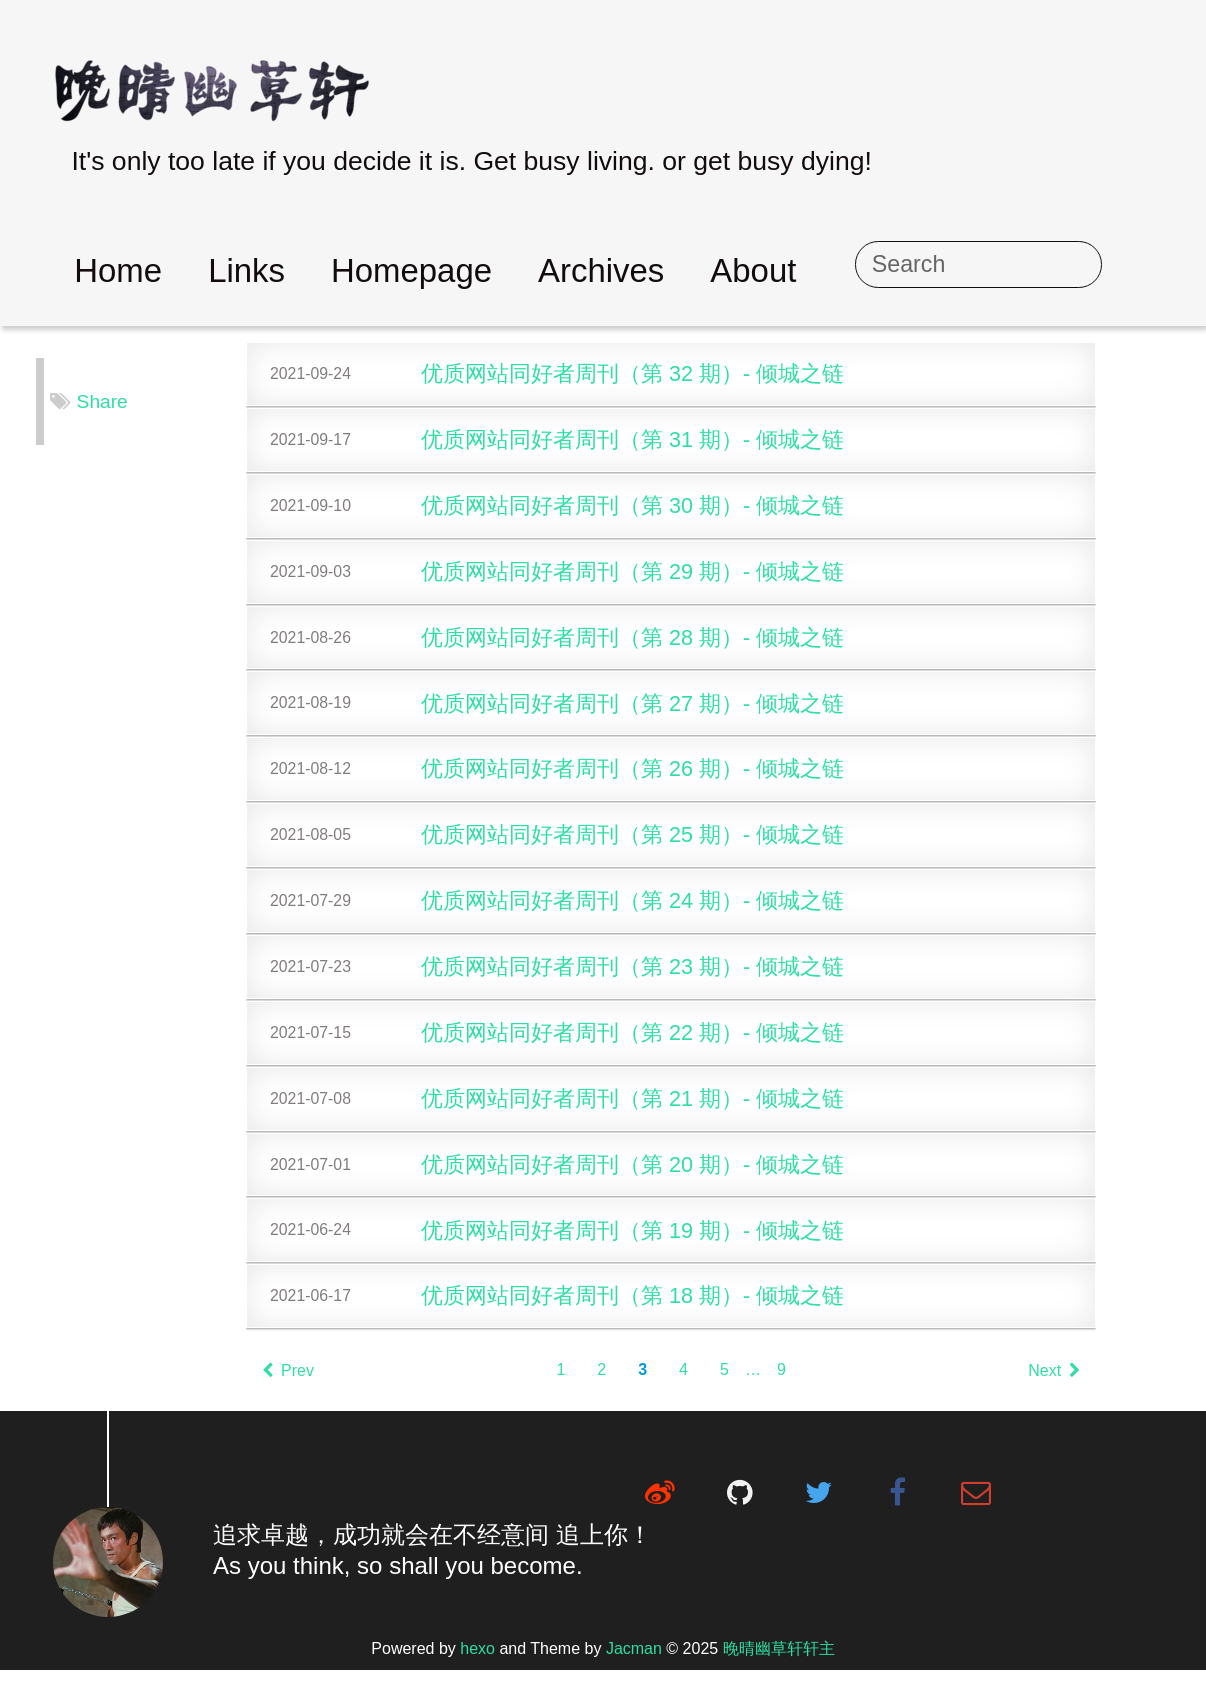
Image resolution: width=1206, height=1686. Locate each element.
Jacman (634, 1664)
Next (1077, 1386)
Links (346, 270)
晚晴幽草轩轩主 (779, 1664)
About (853, 270)
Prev (311, 1386)
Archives (701, 270)
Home (218, 270)
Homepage (511, 270)
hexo (477, 1664)
